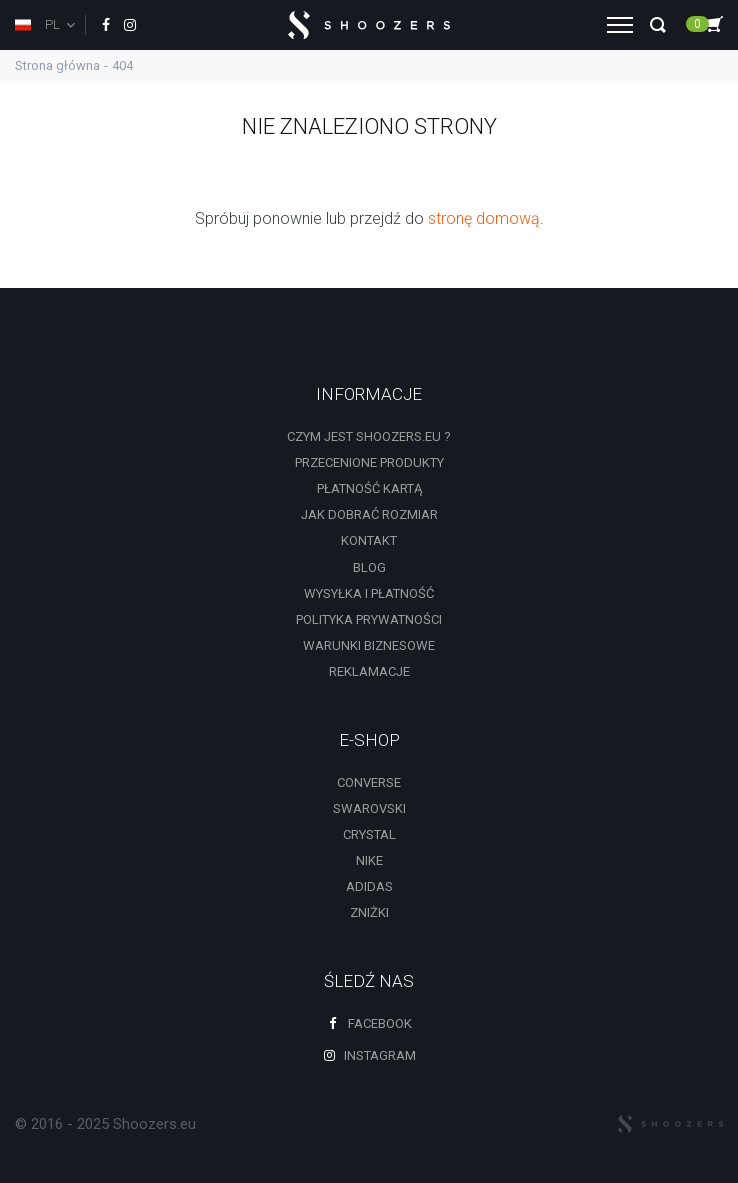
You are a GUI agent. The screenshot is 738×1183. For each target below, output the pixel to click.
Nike (369, 860)
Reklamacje (369, 671)
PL (37, 24)
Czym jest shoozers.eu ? (369, 436)
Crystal (369, 834)
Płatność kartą (369, 488)
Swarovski (369, 808)
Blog (369, 567)
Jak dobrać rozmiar (369, 514)
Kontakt (369, 540)
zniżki (369, 912)
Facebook (369, 1023)
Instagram (369, 1055)
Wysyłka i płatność (369, 593)
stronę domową (484, 218)
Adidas (369, 886)
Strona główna (57, 65)
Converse (369, 782)
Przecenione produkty (369, 462)
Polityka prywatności (369, 619)
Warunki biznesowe (369, 645)
